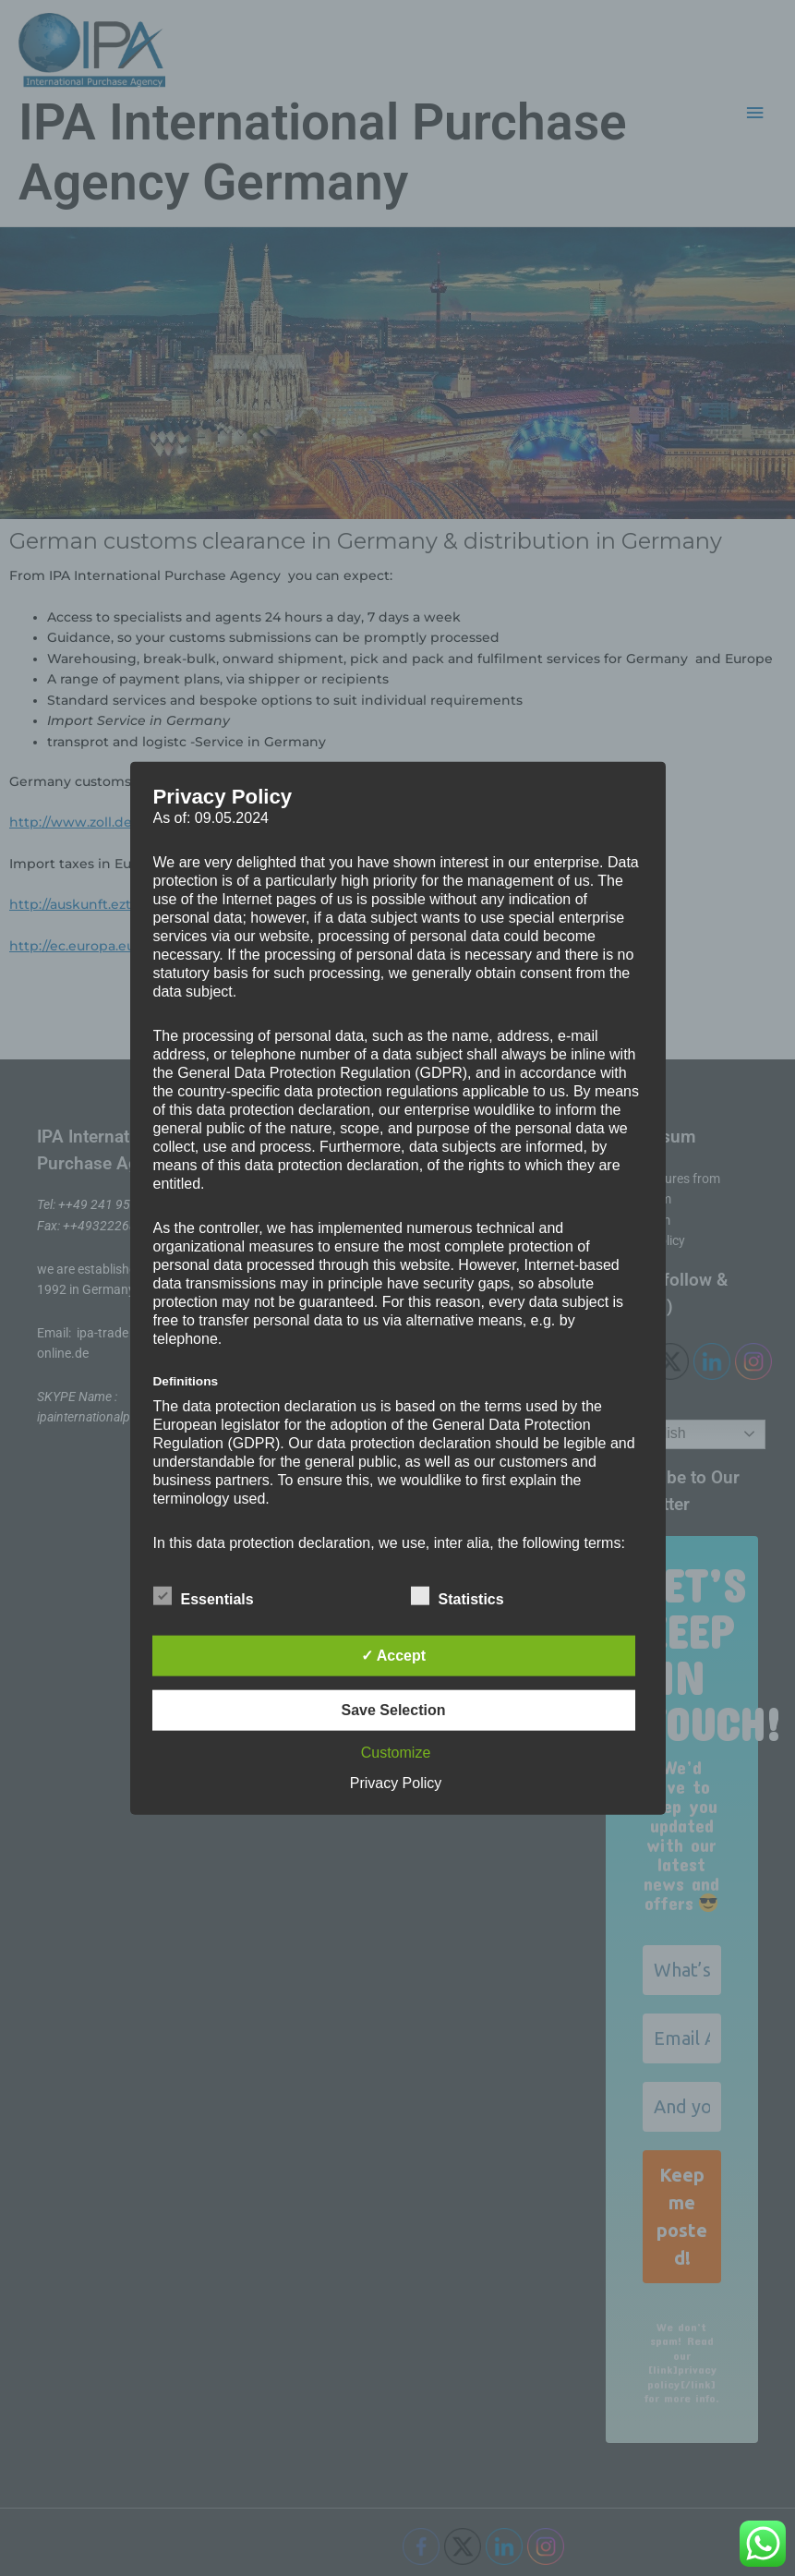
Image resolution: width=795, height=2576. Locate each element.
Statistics (457, 1596)
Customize (396, 1752)
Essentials (203, 1596)
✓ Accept (393, 1655)
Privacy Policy (396, 1783)
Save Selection (394, 1710)
